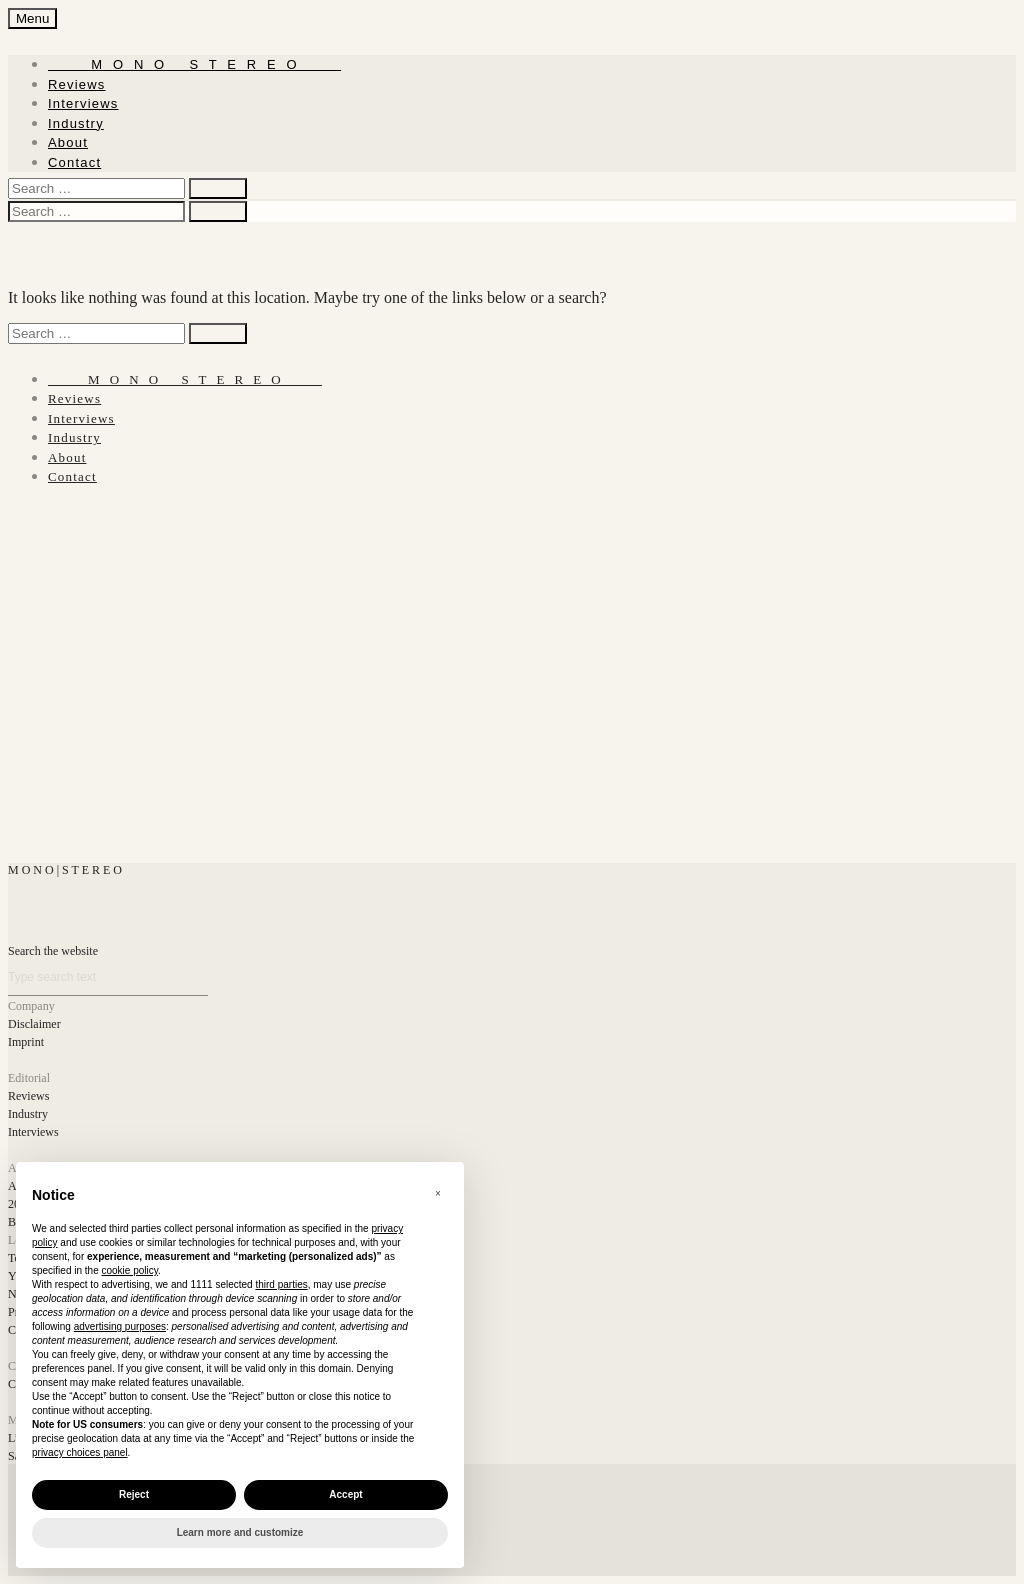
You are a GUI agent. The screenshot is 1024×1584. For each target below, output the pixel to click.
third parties (281, 1284)
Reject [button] (134, 1494)
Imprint (26, 1042)
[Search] (108, 977)
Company (31, 1006)
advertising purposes (120, 1326)
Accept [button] (345, 1494)
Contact (74, 162)
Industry (76, 123)
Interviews (83, 103)
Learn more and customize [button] (240, 1532)
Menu (32, 18)
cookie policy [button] (130, 1270)
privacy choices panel (80, 1452)
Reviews (77, 84)
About (68, 142)
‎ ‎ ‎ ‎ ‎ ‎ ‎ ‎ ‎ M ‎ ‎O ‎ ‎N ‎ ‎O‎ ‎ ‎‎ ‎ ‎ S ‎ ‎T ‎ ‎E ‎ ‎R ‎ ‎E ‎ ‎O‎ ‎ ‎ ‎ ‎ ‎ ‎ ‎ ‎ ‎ (194, 64)
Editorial (29, 1078)
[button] (438, 1194)
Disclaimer (34, 1024)
